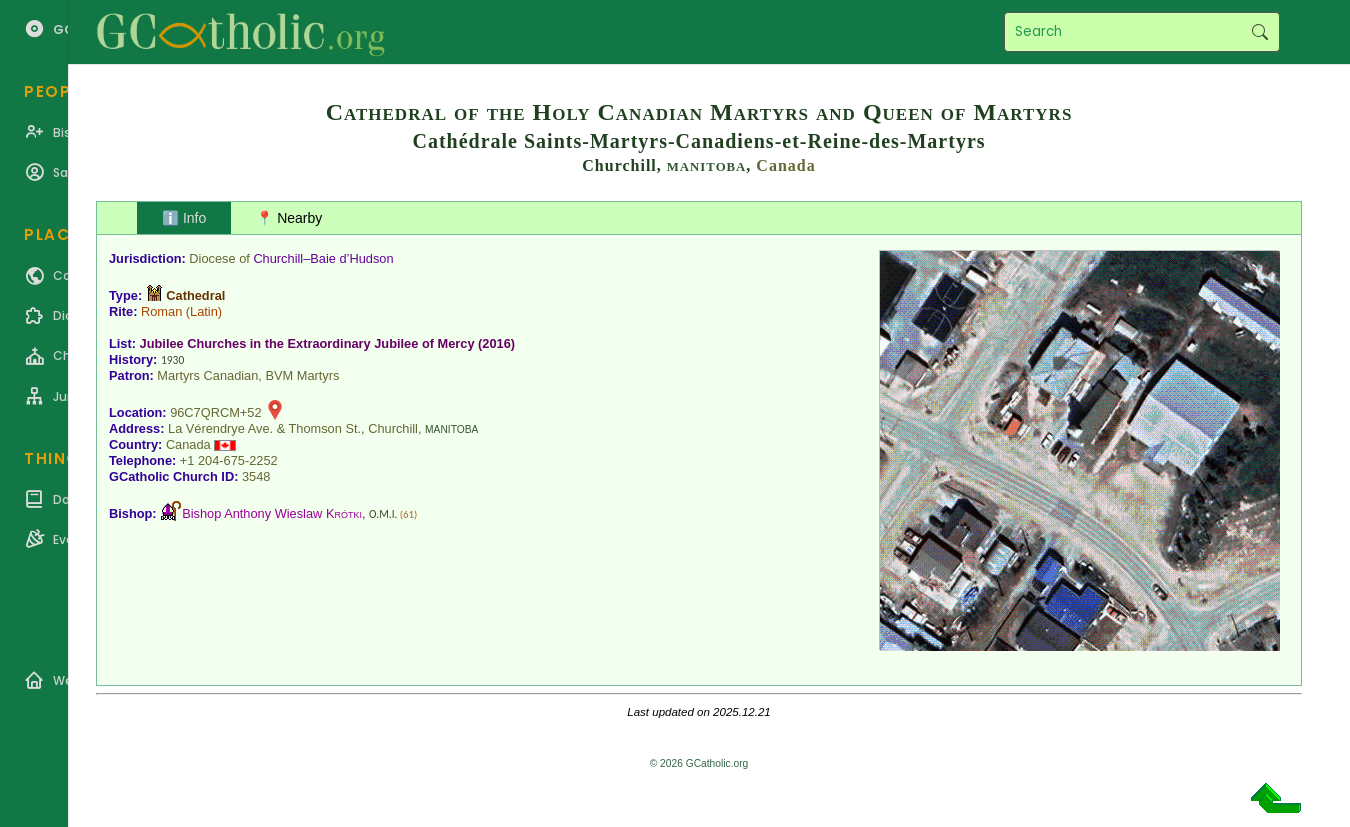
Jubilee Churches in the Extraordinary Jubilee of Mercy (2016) (328, 343)
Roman (161, 311)
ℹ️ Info (184, 218)
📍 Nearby (289, 218)
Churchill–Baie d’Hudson (323, 258)
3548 (256, 476)
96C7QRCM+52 (215, 412)
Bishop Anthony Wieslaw (272, 513)
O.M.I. (383, 514)
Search (1259, 32)
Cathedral (195, 295)
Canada (785, 165)
